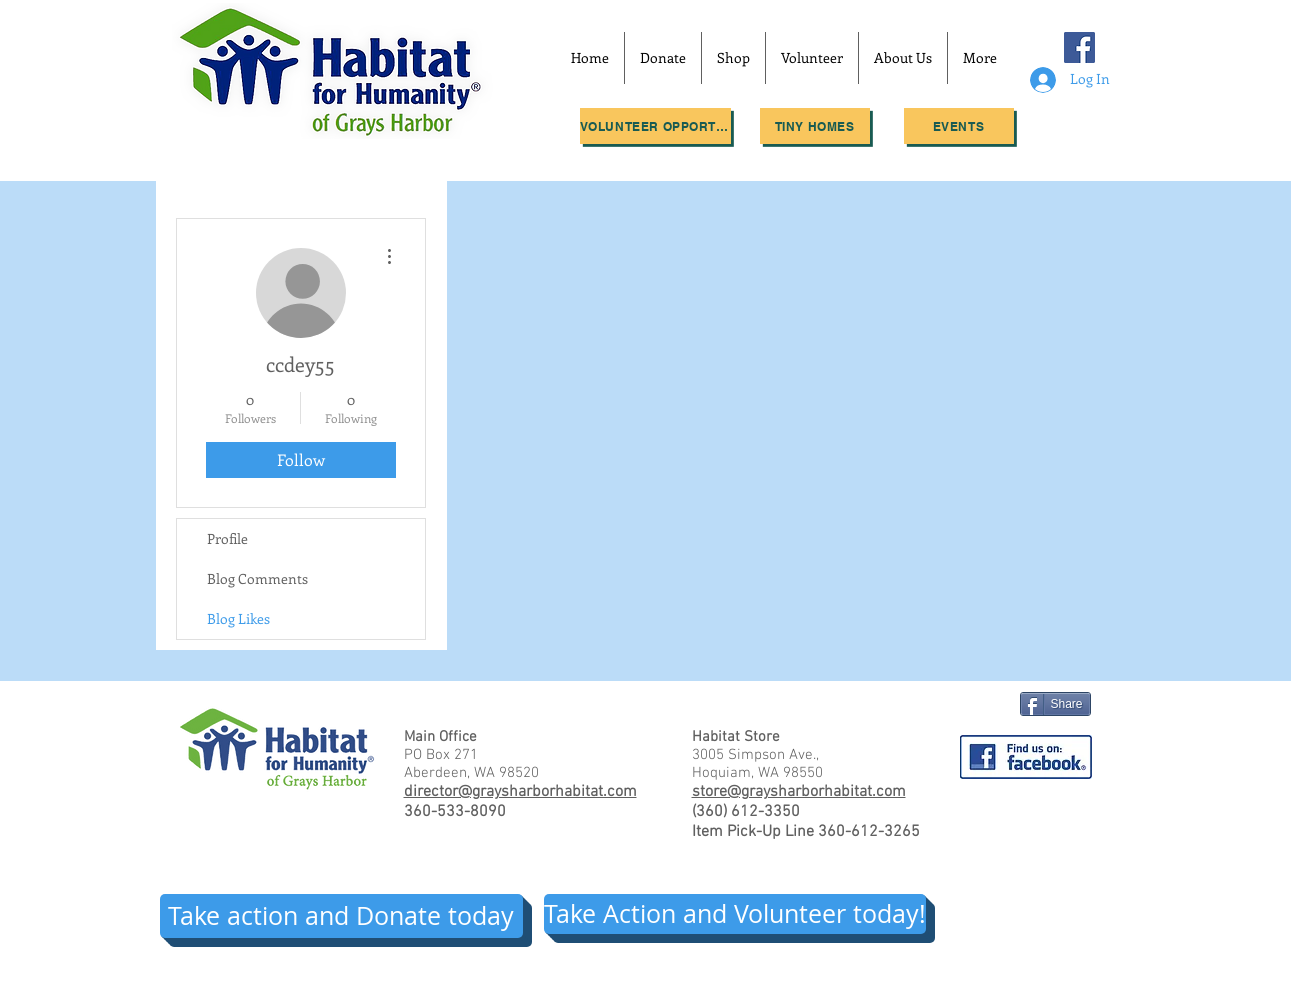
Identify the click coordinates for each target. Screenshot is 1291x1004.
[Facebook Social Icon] (1079, 47)
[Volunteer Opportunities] (655, 126)
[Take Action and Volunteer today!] (735, 914)
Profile (227, 538)
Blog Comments (257, 578)
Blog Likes (238, 618)
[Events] (959, 126)
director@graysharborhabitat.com (520, 792)
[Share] (1055, 704)
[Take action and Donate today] (341, 916)
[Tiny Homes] (815, 126)
